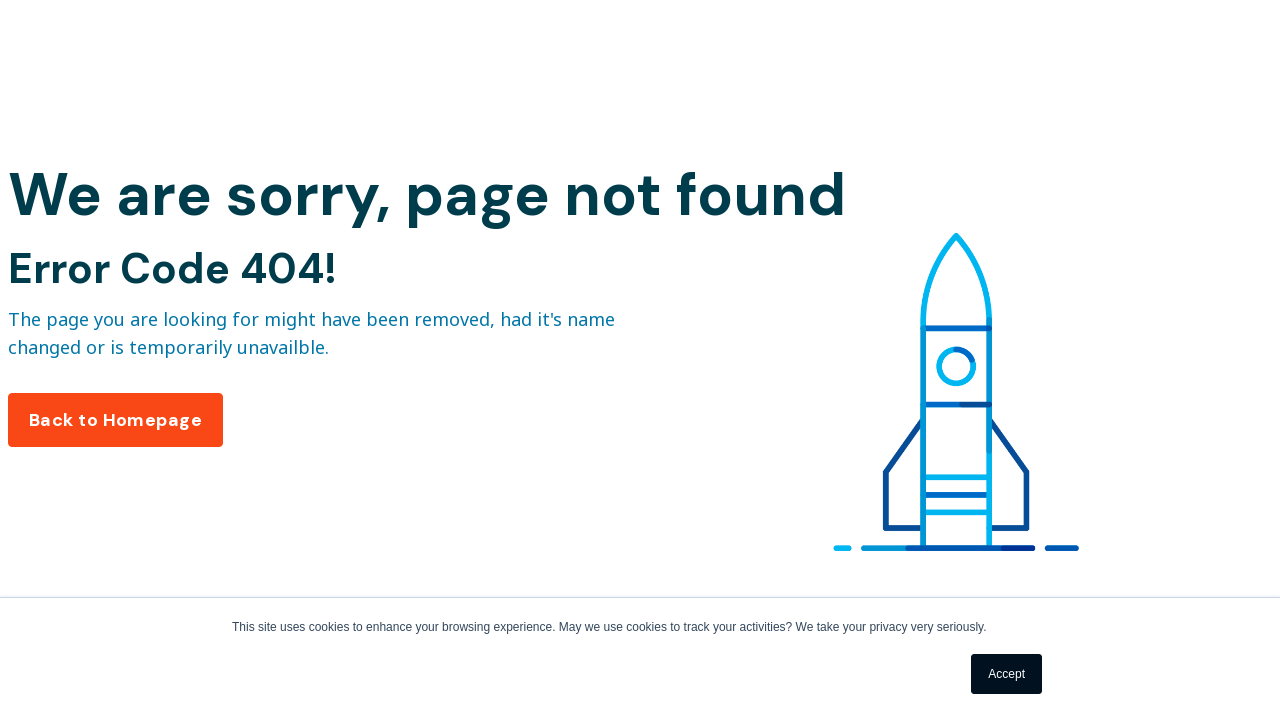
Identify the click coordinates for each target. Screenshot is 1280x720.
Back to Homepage (115, 420)
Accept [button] (1006, 674)
